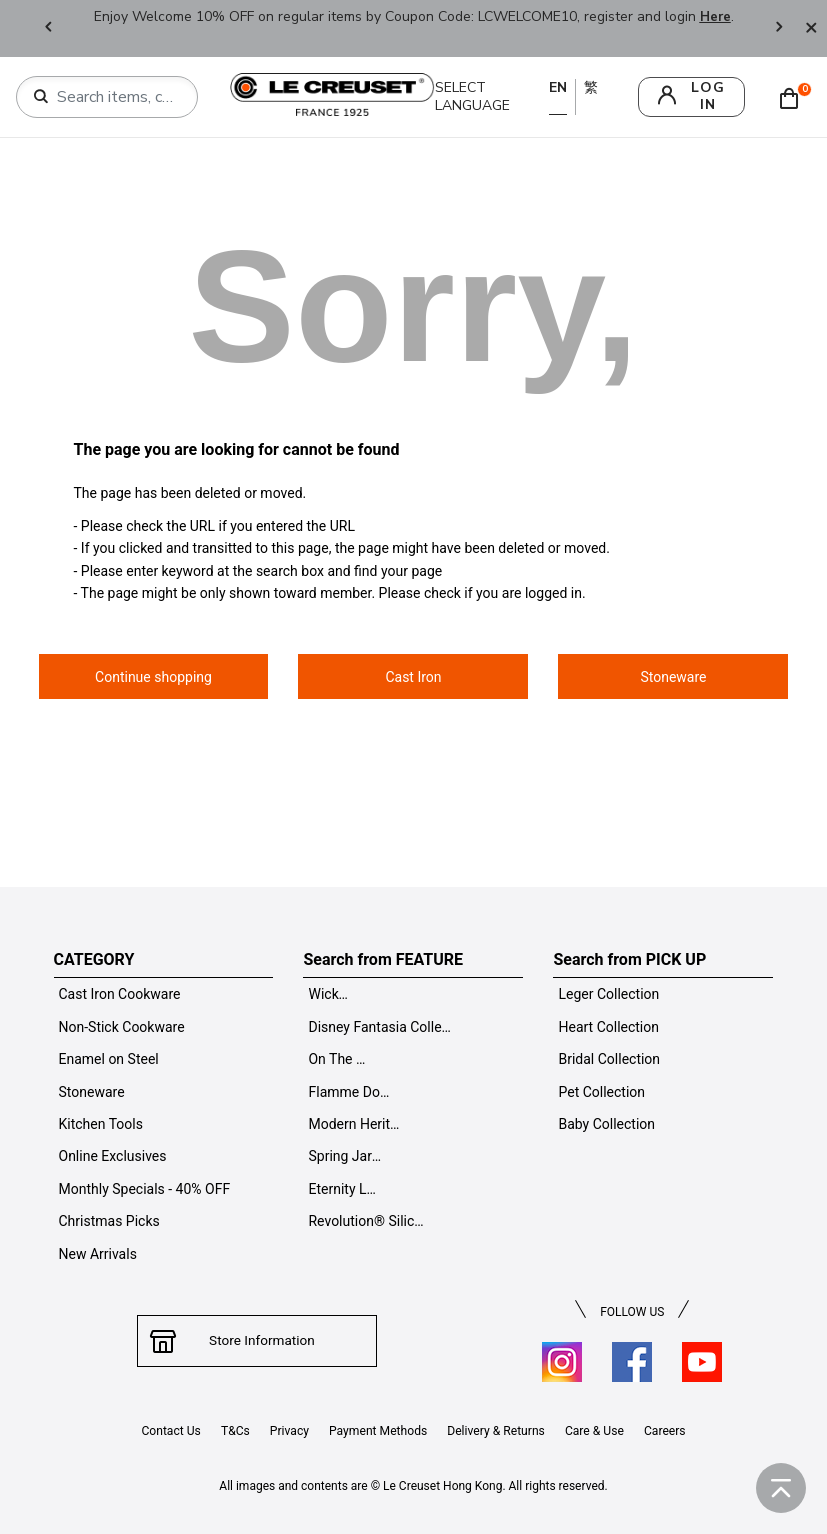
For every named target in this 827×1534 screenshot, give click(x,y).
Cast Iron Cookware (120, 994)
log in (707, 96)
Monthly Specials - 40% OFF (145, 1189)
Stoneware (92, 1092)
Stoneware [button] (673, 677)
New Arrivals (98, 1254)
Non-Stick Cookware (122, 1027)
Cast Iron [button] (413, 677)
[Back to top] (781, 1488)
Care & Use (596, 1431)
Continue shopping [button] (153, 677)
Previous (48, 28)
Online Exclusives (113, 1156)
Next (779, 28)
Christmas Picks (109, 1221)
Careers (667, 1431)
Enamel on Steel (109, 1059)
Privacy (289, 1431)
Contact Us (169, 1431)
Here (715, 16)
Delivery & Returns (496, 1431)
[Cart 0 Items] (794, 97)
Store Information (257, 1341)
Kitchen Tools (101, 1124)
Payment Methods (377, 1431)
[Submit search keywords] (41, 97)
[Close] (811, 28)
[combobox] (115, 97)
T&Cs (233, 1431)
